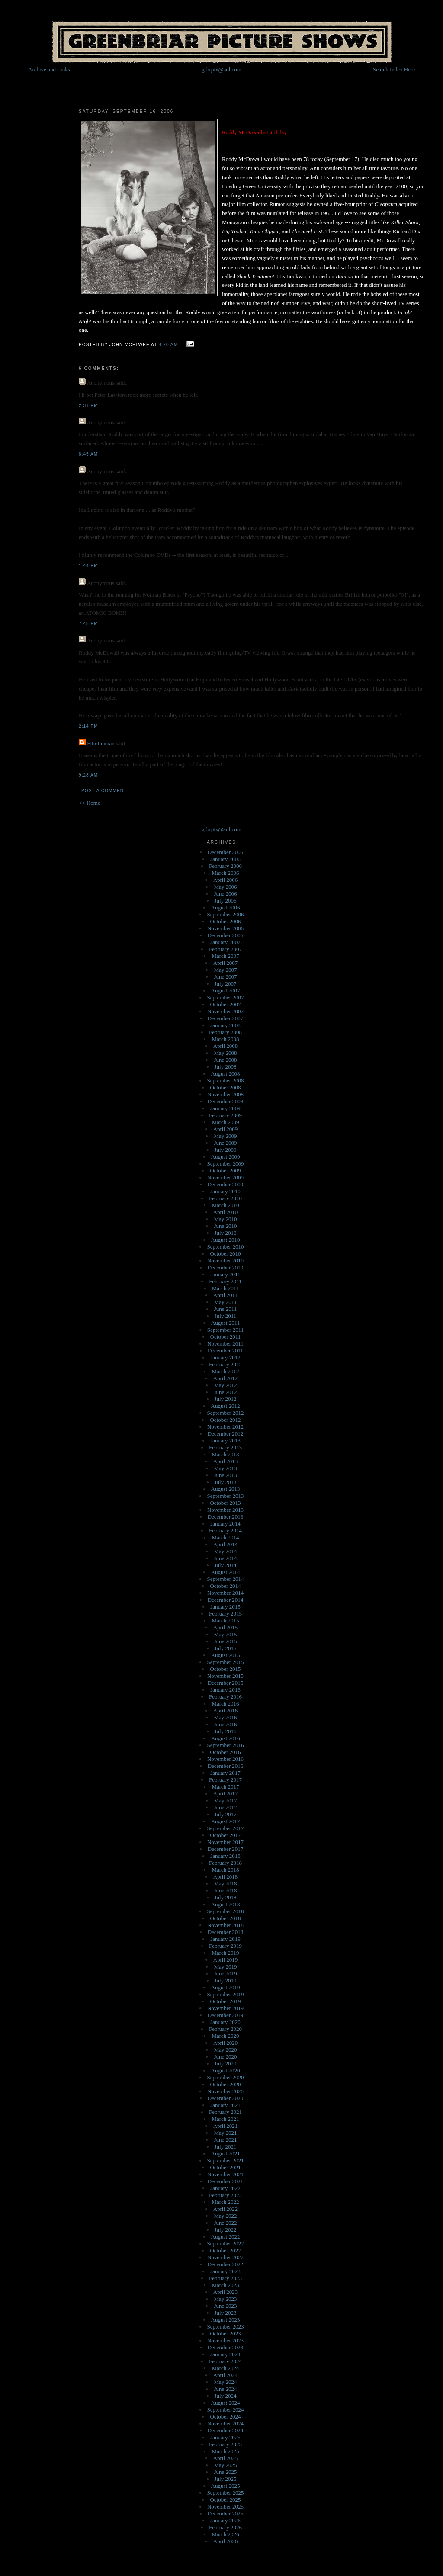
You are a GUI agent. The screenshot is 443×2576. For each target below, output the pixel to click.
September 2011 (225, 1330)
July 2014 (226, 1565)
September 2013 (225, 1496)
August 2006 (225, 907)
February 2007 (225, 949)
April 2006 (225, 880)
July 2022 (226, 2229)
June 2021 (225, 2139)
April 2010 (225, 1212)
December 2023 (226, 2347)
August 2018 (225, 1904)
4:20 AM (168, 344)
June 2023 (225, 2306)
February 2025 (225, 2444)
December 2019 (226, 2015)
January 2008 (225, 1025)
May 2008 (225, 1053)
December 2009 (226, 1184)
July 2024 (226, 2396)
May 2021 (225, 2133)
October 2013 (225, 1503)
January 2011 (225, 1274)
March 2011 (225, 1288)
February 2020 (225, 2029)
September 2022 (225, 2243)
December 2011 (225, 1350)
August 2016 (225, 1738)
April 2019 (225, 1959)
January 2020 (225, 2022)
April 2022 (225, 2209)
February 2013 (225, 1447)
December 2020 (226, 2098)
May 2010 (225, 1219)
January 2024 (225, 2354)
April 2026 (225, 2541)
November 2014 (225, 1593)
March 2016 (225, 1703)
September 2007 (225, 997)
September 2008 (225, 1080)
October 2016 (225, 1752)
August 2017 (225, 1821)
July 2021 (226, 2146)
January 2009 (225, 1108)
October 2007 (225, 1004)
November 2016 (225, 1759)
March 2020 (225, 2036)
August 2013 (225, 1489)
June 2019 (225, 1973)
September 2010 (225, 1246)
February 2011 (225, 1281)
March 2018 (225, 1869)
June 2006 (225, 893)
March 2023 (225, 2285)
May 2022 (225, 2216)
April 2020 (225, 2043)
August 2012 (225, 1406)
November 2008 (225, 1094)
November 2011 (225, 1343)
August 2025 (225, 2486)
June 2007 (225, 976)
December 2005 (226, 852)
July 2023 (226, 2312)
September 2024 (225, 2409)
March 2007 (225, 956)
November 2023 (225, 2340)
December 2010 (226, 1267)
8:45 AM (88, 454)
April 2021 (225, 2126)
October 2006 (225, 921)
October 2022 (225, 2250)
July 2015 (226, 1648)
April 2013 (225, 1461)
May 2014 (225, 1551)
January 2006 (225, 859)
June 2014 (225, 1558)
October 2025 (225, 2499)
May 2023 (225, 2299)
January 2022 (225, 2188)
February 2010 (225, 1198)
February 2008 (225, 1032)
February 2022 (225, 2195)
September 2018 (225, 1911)
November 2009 (225, 1177)
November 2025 (225, 2506)
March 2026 (225, 2534)
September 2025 (225, 2492)
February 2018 (225, 1863)
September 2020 (225, 2077)
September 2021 (225, 2160)
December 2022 (226, 2264)
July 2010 (226, 1233)
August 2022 (225, 2236)
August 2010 (225, 1240)
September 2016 (225, 1745)
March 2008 (225, 1039)
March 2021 (225, 2119)
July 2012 (226, 1399)
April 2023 (225, 2292)
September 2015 (225, 1662)
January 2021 (225, 2105)
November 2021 (225, 2174)
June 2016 (225, 1724)
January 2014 (225, 1523)
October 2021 (225, 2167)
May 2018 (225, 1883)
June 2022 (225, 2222)
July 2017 (226, 1814)
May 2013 (225, 1468)
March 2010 (225, 1205)
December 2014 (226, 1599)
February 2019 (225, 1946)
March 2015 (225, 1620)
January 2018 (225, 1856)
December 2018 (226, 1932)
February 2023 (225, 2278)
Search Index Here (394, 69)
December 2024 (226, 2430)
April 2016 (225, 1710)
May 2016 (225, 1717)
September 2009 (225, 1163)
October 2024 (225, 2416)
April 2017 (225, 1793)
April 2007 (225, 963)
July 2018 (226, 1897)
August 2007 (225, 990)
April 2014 (225, 1544)
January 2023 (225, 2271)
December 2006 (226, 935)
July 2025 (226, 2479)
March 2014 (225, 1537)
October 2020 (225, 2084)
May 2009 (225, 1136)
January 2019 (225, 1939)
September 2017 (225, 1828)
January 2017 (225, 1773)
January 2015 (225, 1606)
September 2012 (225, 1413)
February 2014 (225, 1530)
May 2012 (225, 1385)
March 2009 (225, 1122)
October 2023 (225, 2333)
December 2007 (226, 1018)
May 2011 (225, 1302)
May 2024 (225, 2382)
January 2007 (225, 942)
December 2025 (226, 2513)
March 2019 (225, 1953)
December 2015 (226, 1683)
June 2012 (225, 1392)
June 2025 (225, 2472)
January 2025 (225, 2437)
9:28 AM (88, 775)
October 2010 (225, 1253)
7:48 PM (88, 623)
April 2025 (225, 2458)
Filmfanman (101, 743)
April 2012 (225, 1378)
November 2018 (225, 1925)
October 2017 (225, 1835)
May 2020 (225, 2049)
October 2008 (225, 1087)
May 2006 (225, 886)
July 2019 (226, 1980)
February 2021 (225, 2112)
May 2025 (225, 2465)
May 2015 (225, 1634)
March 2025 (225, 2451)
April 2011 (225, 1295)
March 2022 (225, 2202)
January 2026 (225, 2520)
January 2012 (225, 1357)
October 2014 (225, 1586)
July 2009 (226, 1150)
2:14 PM (88, 726)
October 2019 (225, 2001)
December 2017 (226, 1849)
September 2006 (225, 914)
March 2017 (225, 1786)
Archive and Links (49, 69)
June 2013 (225, 1475)
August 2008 (225, 1073)
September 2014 (225, 1579)
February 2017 (225, 1779)
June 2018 (225, 1890)
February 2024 (225, 2361)
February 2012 (225, 1364)
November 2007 (225, 1011)
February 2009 (225, 1115)
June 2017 (225, 1807)
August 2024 (225, 2402)
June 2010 (225, 1226)
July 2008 (226, 1066)
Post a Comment (104, 790)
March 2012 (225, 1371)
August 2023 (225, 2319)
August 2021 (225, 2153)
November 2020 (225, 2091)
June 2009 (225, 1143)
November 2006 (225, 928)
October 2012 (225, 1419)
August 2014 (225, 1572)
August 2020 (225, 2070)
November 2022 (225, 2257)
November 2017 (225, 1842)
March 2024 (225, 2368)
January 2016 (225, 1689)
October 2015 (225, 1669)
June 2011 (225, 1309)
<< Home (89, 803)
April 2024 (225, 2375)
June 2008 (225, 1060)
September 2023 (225, 2326)
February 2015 (225, 1613)
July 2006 (226, 900)
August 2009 (225, 1156)
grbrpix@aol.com (221, 69)
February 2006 (225, 866)
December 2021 (226, 2181)
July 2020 (226, 2063)
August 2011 (225, 1323)
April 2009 (225, 1129)
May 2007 (225, 970)
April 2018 (225, 1876)
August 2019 (225, 1987)
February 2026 (225, 2527)
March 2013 (225, 1454)
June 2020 (225, 2056)
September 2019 (225, 1994)
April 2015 (225, 1627)
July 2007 (226, 983)
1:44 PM (88, 565)
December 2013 (226, 1516)
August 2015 (225, 1655)
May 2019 (225, 1966)
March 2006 (225, 873)
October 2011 (225, 1336)
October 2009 (225, 1170)
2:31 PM (88, 405)
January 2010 (225, 1191)
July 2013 (226, 1482)
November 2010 (225, 1260)
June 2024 (225, 2389)
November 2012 (225, 1426)
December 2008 (226, 1101)
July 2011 (225, 1316)
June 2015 (225, 1641)
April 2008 (225, 1046)
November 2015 (225, 1676)
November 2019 (225, 2008)
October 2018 (225, 1918)
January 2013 (225, 1440)
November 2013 (225, 1509)
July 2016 (226, 1731)
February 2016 (225, 1696)
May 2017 (225, 1800)
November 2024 (225, 2423)
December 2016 (226, 1766)
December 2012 (226, 1433)
